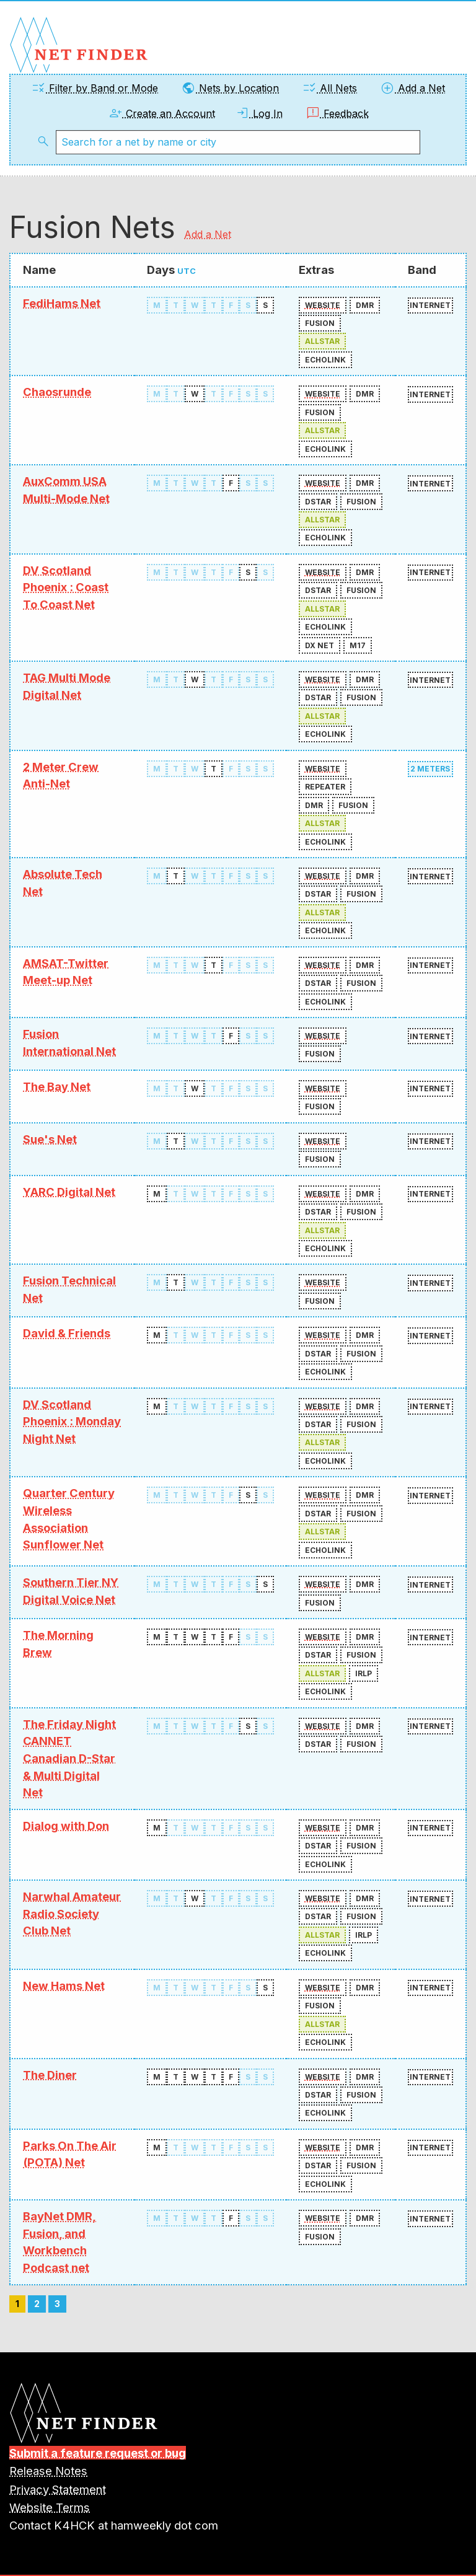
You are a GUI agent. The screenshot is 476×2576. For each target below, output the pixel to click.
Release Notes (48, 2470)
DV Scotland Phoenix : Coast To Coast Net (65, 587)
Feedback (337, 113)
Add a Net (412, 88)
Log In (259, 113)
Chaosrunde (57, 391)
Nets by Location (230, 88)
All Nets (329, 88)
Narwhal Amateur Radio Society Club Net (72, 1913)
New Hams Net (64, 1985)
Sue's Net (50, 1139)
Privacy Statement (57, 2489)
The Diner (50, 2074)
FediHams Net (61, 303)
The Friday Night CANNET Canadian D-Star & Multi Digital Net (69, 1758)
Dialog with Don (66, 1825)
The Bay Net (56, 1086)
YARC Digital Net (69, 1191)
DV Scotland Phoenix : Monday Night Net (72, 1421)
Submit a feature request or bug (97, 2453)
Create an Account (161, 113)
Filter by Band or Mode (94, 88)
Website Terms (49, 2507)
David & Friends (66, 1333)
